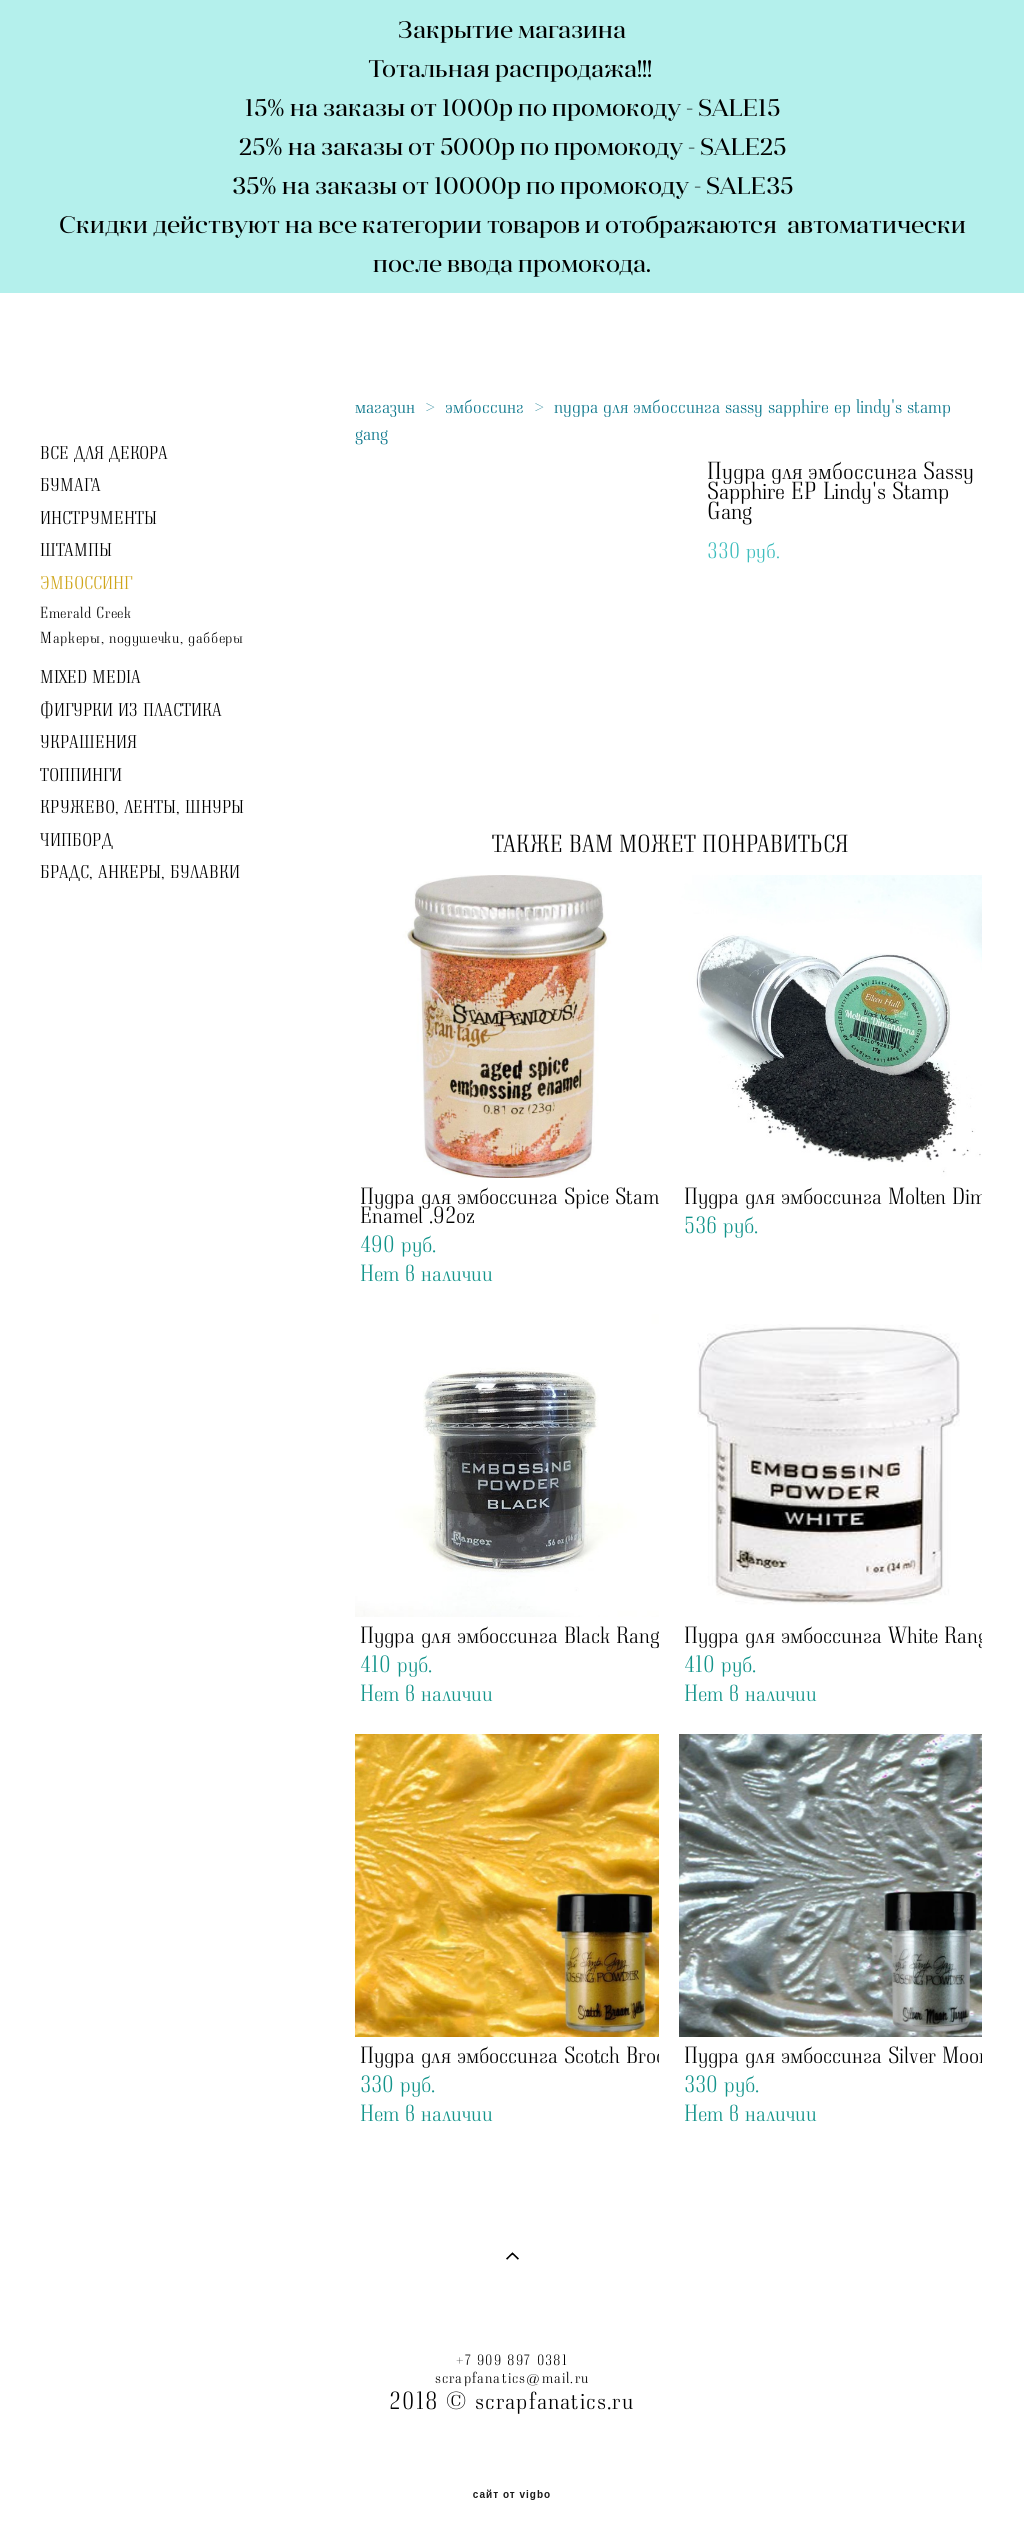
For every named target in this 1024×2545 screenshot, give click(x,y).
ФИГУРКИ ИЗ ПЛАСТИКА (131, 711)
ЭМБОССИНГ (86, 584)
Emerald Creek (85, 613)
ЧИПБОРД (76, 841)
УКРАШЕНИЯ (88, 743)
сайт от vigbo (512, 2495)
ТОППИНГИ (81, 776)
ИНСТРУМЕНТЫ (98, 519)
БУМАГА (70, 486)
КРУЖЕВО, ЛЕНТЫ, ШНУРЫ (142, 808)
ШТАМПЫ (76, 551)
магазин (385, 407)
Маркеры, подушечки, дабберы (142, 638)
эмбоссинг (484, 407)
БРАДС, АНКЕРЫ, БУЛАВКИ (140, 873)
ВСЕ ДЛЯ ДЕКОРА (104, 454)
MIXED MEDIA (90, 678)
